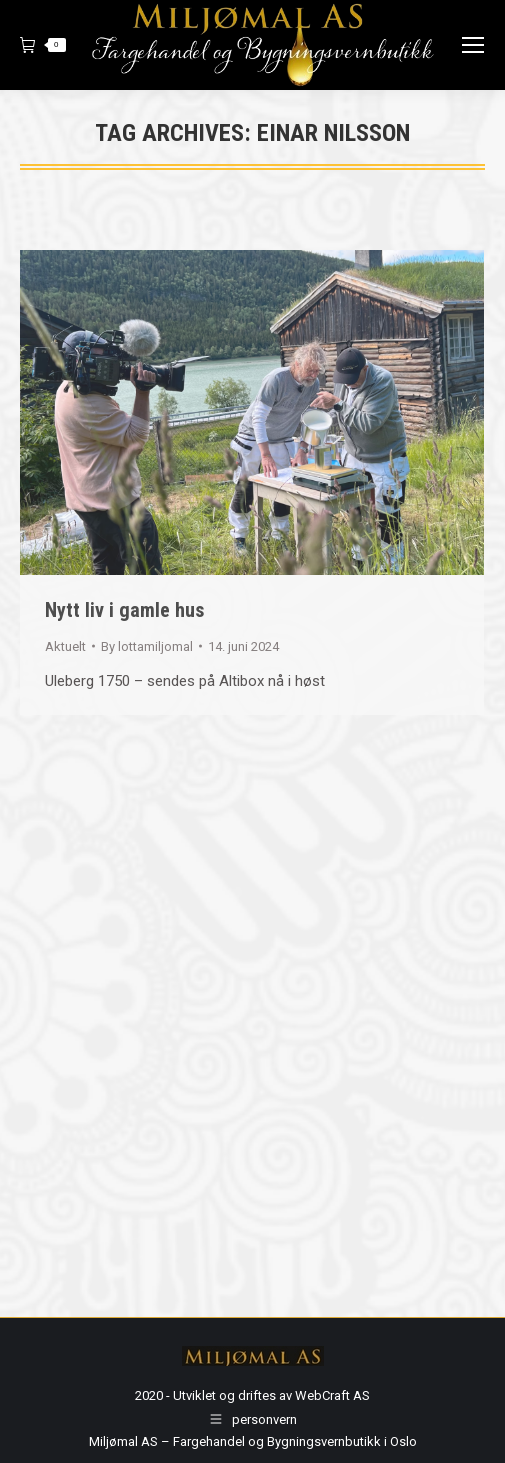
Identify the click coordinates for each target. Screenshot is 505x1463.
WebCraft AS (332, 1395)
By (147, 646)
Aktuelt (65, 646)
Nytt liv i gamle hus (124, 610)
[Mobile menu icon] (473, 45)
